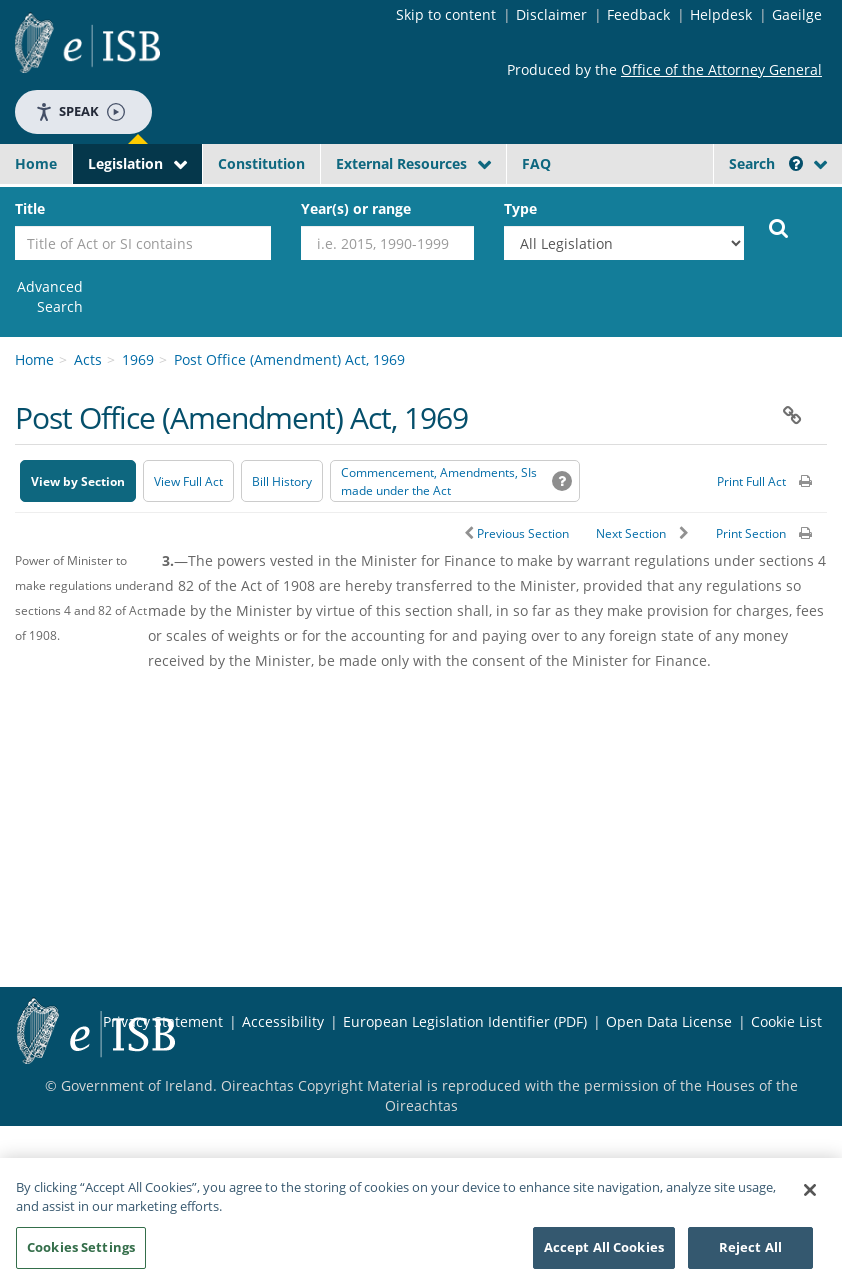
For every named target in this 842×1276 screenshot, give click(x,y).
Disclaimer (551, 14)
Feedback (638, 14)
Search (766, 163)
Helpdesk (721, 14)
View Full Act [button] (188, 481)
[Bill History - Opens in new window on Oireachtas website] (282, 481)
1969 (138, 359)
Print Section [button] (751, 533)
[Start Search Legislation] (779, 227)
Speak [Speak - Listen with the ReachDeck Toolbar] (80, 111)
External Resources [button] (401, 163)
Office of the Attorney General (721, 69)
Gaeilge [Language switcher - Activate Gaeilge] (797, 14)
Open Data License (669, 1021)
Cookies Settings (81, 1253)
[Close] (810, 1196)
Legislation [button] (125, 163)
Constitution (261, 163)
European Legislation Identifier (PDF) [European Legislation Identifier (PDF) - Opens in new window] (465, 1021)
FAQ (536, 163)
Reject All (750, 1253)
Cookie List (786, 1021)
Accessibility (283, 1021)
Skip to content (446, 14)
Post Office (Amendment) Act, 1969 (289, 359)
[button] (796, 163)
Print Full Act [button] (751, 481)
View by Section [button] (78, 481)
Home (36, 163)
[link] (49, 297)
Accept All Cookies (604, 1253)
